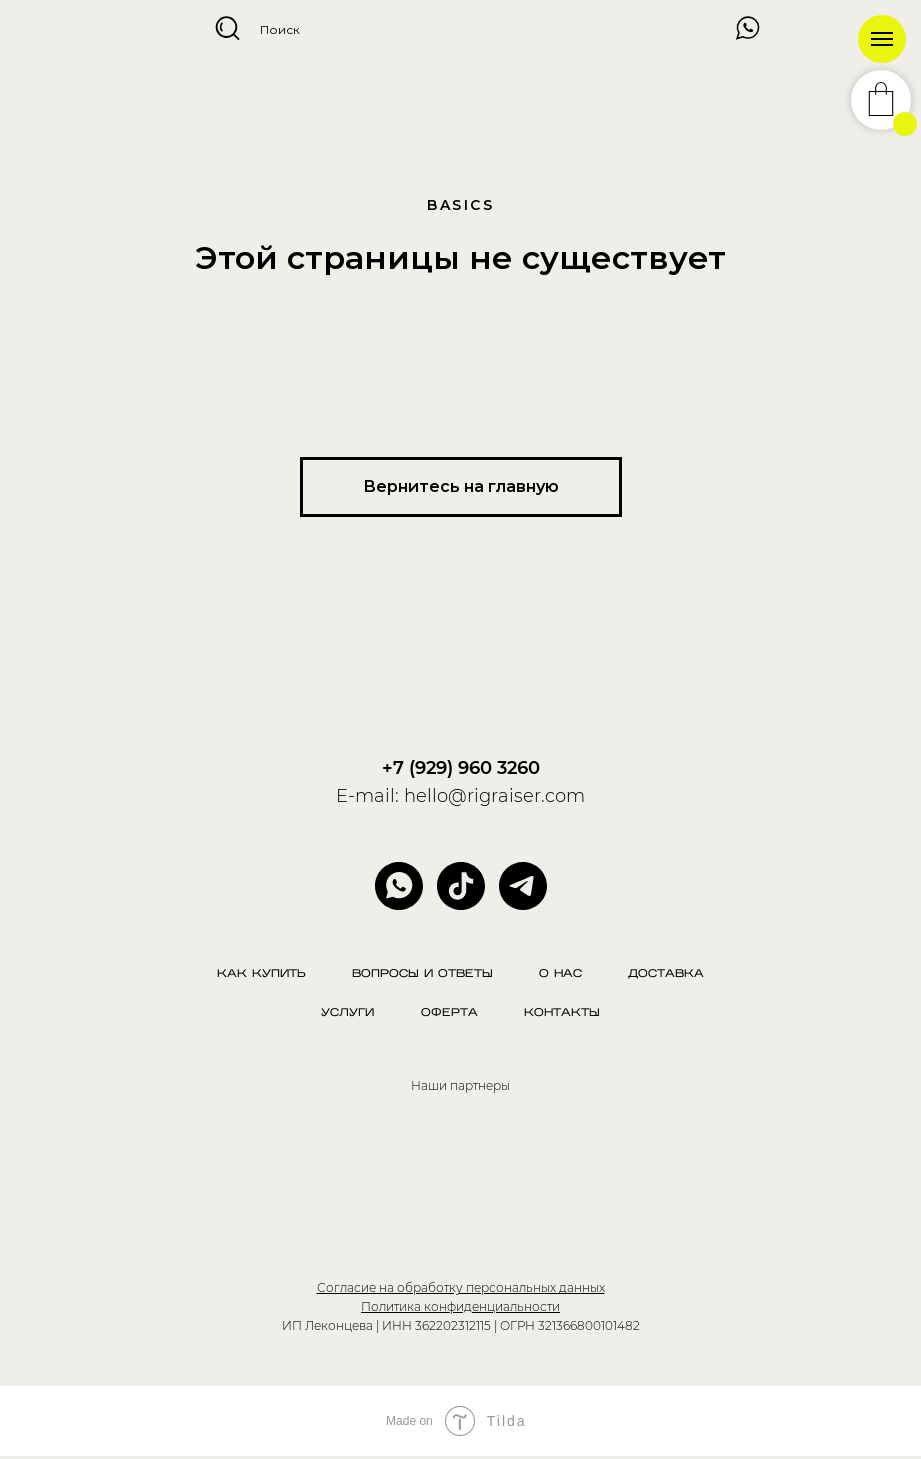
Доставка (669, 974)
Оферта (449, 1015)
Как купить (258, 974)
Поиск (280, 29)
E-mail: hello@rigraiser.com (460, 796)
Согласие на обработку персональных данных (461, 1290)
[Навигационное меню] (882, 39)
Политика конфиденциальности (460, 1308)
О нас (561, 974)
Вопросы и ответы (421, 974)
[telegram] (523, 886)
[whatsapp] (399, 886)
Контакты (564, 1015)
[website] (461, 886)
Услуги (346, 1015)
